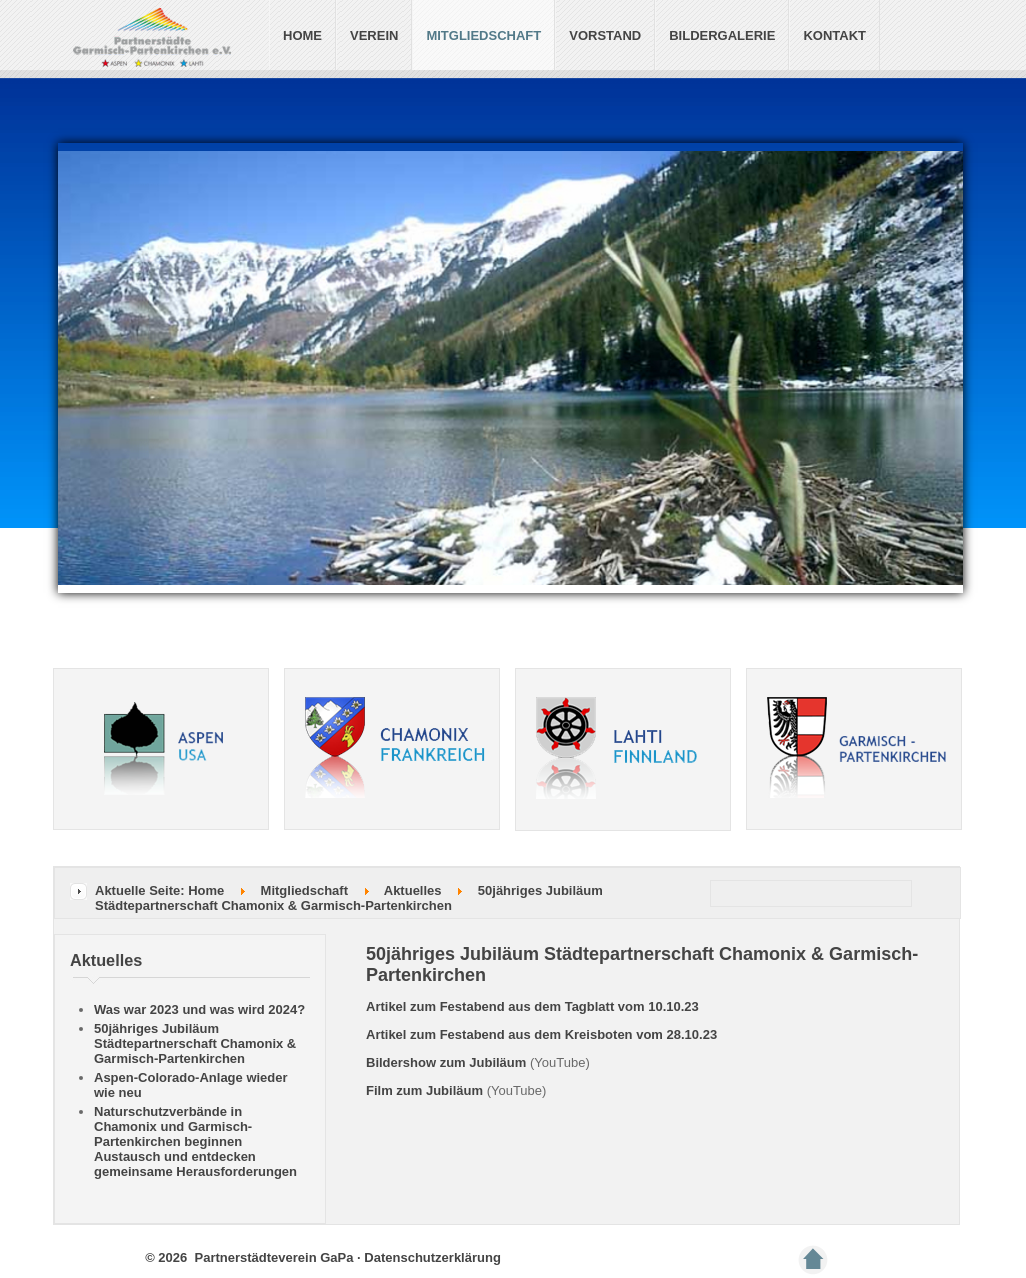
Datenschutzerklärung (432, 1257)
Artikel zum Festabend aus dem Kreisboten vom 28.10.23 (541, 1034)
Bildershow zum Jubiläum (446, 1062)
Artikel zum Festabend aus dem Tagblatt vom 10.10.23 (532, 1006)
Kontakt (834, 35)
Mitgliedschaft (483, 35)
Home (302, 35)
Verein (374, 35)
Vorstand (605, 35)
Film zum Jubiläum (424, 1090)
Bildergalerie (722, 35)
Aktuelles (413, 890)
